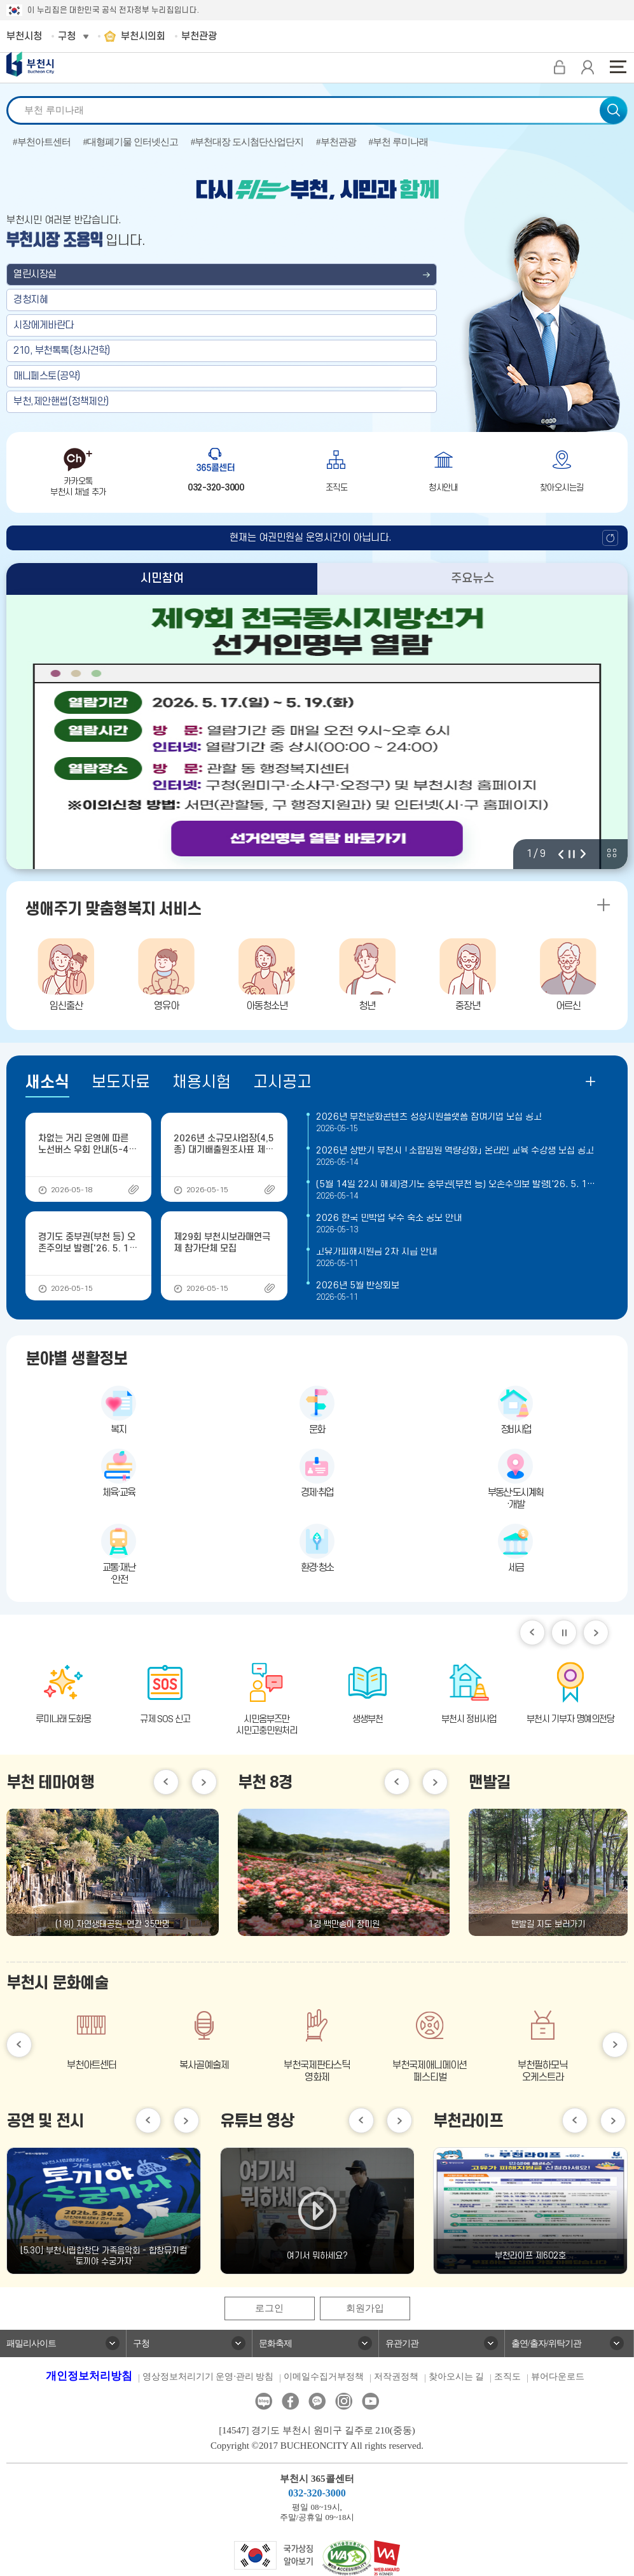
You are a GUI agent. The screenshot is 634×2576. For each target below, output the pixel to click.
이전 (561, 854)
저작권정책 (396, 2377)
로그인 (269, 2309)
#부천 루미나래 (398, 142)
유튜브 (370, 2402)
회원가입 (365, 2309)
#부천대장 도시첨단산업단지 (247, 142)
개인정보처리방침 (89, 2377)
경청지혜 (30, 299)
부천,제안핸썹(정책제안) (61, 401)
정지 (571, 854)
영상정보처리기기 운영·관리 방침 (208, 2377)
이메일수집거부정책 (324, 2377)
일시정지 (564, 1632)
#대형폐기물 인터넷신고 (130, 142)
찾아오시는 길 (457, 2377)
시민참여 (162, 578)
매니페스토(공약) (46, 376)
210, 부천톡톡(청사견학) (61, 350)
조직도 (507, 2377)
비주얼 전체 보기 (611, 853)
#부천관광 (336, 142)
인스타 (343, 2402)
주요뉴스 (472, 578)
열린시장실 (35, 274)
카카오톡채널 (317, 2402)
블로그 (263, 2402)
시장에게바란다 (43, 325)
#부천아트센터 (42, 142)
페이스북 (290, 2402)
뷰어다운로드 (557, 2377)
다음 (583, 854)
